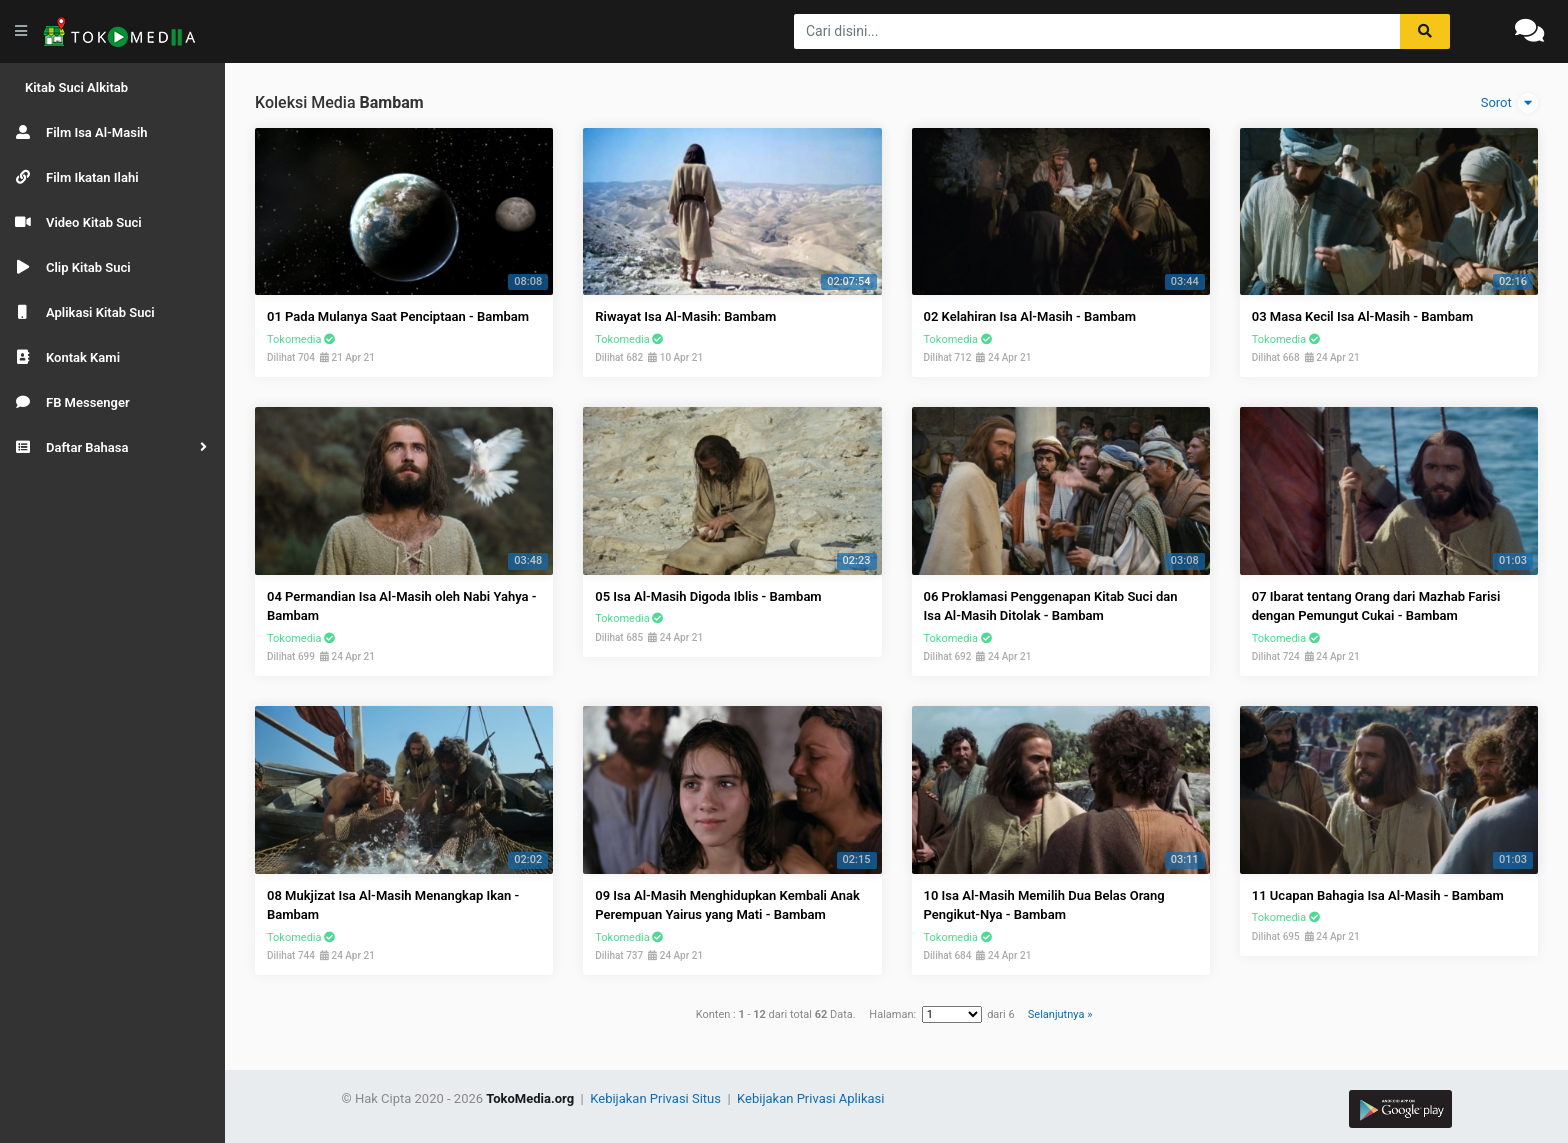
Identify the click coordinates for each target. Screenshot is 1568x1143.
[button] (112, 447)
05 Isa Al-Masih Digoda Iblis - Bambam (708, 596)
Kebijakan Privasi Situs (657, 1098)
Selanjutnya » (1060, 1014)
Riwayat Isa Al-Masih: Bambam (685, 316)
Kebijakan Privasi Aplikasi (810, 1098)
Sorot (1509, 103)
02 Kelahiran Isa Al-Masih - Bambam (1030, 316)
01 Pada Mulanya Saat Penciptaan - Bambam (398, 316)
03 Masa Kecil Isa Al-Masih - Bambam (1363, 316)
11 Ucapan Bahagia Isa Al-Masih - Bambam (1378, 895)
